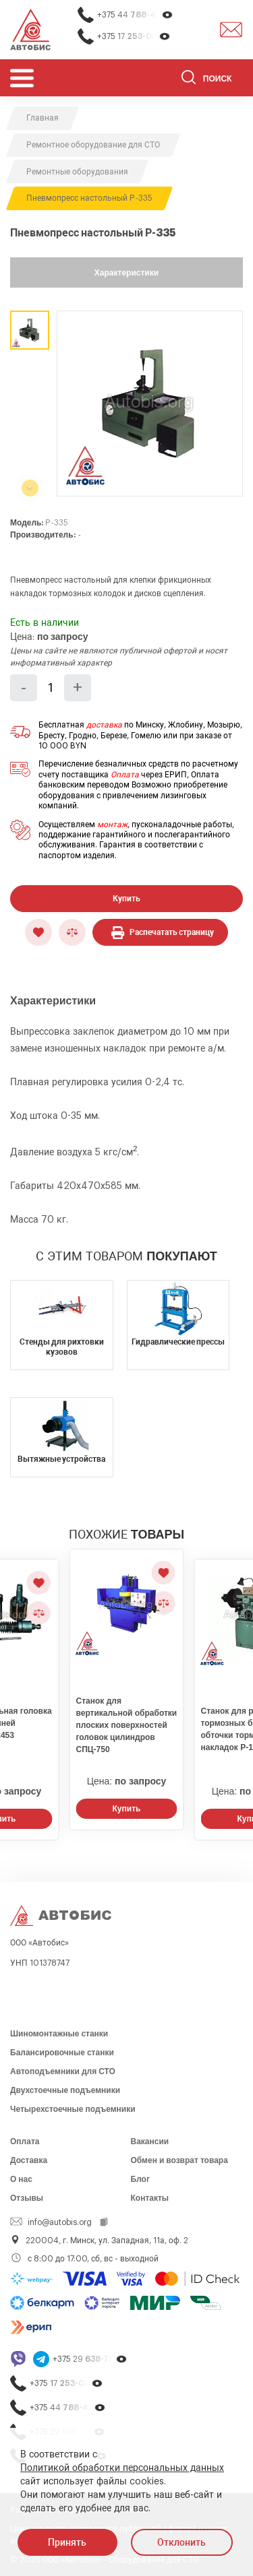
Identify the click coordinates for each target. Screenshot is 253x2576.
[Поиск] (212, 79)
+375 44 (135, 15)
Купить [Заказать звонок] (127, 1808)
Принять (67, 2542)
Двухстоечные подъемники (65, 2090)
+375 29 (90, 2359)
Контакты (150, 2198)
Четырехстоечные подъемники (73, 2109)
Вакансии (150, 2141)
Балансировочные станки (62, 2053)
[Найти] (188, 79)
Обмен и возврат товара (179, 2160)
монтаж (112, 824)
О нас (21, 2179)
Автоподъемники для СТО (62, 2071)
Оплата (125, 775)
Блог (140, 2179)
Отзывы (26, 2198)
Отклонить (181, 2542)
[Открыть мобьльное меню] (22, 78)
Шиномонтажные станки (59, 2034)
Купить (126, 899)
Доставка (28, 2160)
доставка (104, 725)
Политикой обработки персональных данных (122, 2468)
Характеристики (126, 273)
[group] (150, 403)
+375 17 (134, 37)
